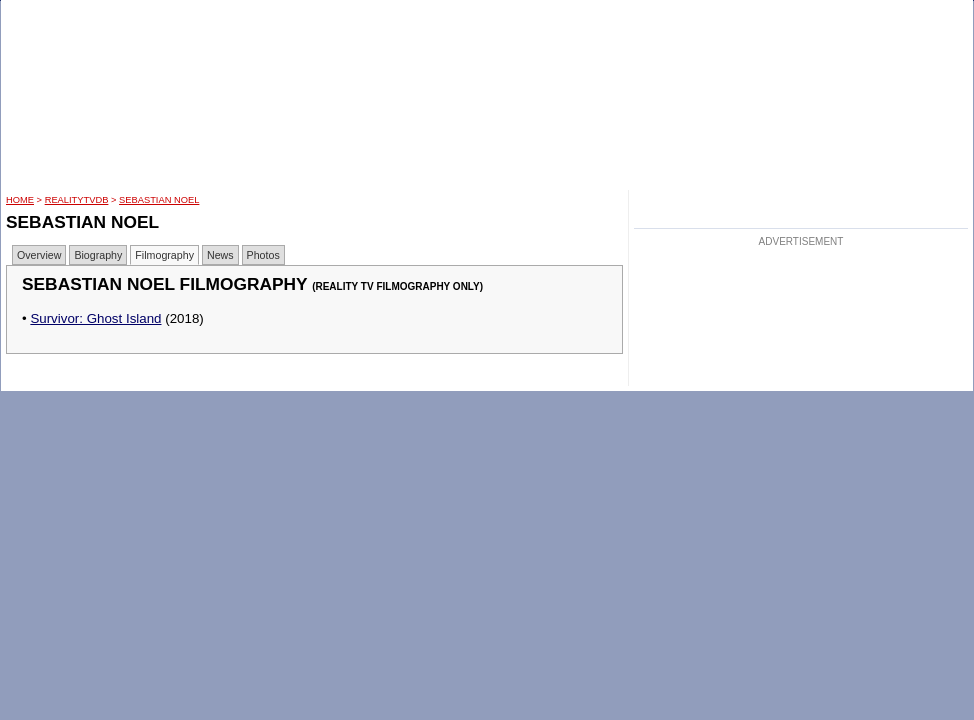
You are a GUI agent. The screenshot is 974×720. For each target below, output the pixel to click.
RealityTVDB (77, 200)
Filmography (164, 255)
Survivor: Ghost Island (95, 318)
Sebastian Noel (159, 200)
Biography (98, 255)
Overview (39, 255)
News (220, 255)
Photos (263, 255)
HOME (20, 200)
